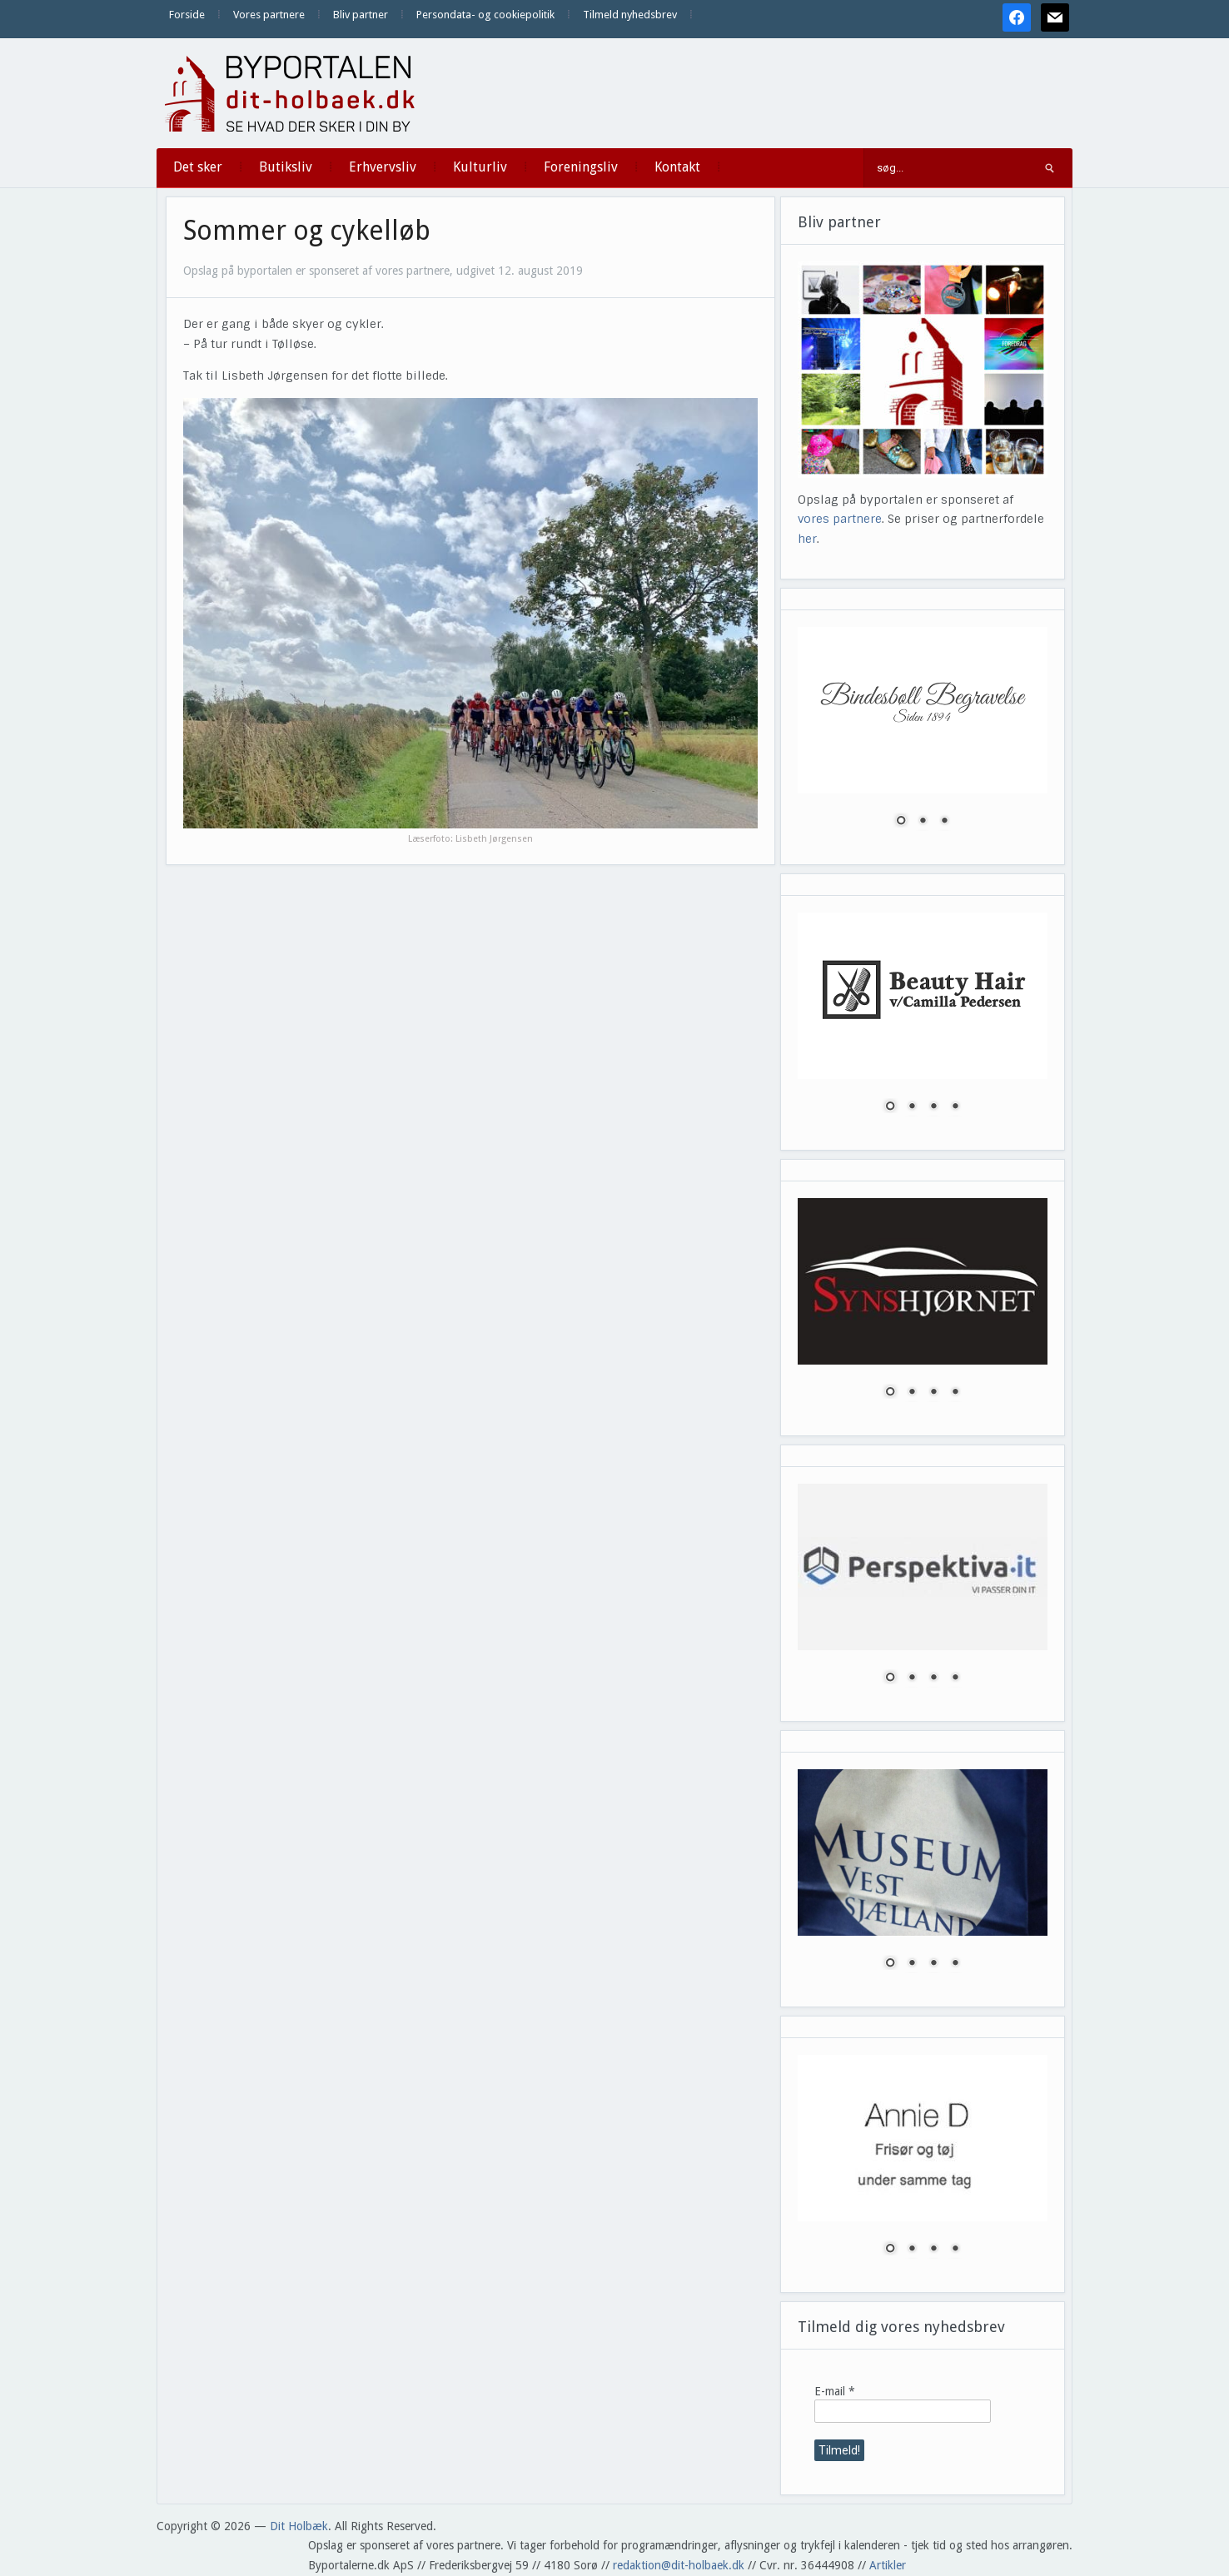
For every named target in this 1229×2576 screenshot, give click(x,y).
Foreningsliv (581, 167)
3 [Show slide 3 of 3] (944, 822)
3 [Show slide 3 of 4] (933, 1107)
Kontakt (677, 167)
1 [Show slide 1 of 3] (901, 822)
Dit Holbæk (299, 2526)
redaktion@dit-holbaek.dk (678, 2565)
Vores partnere (269, 14)
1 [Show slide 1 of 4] (890, 1107)
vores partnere (840, 518)
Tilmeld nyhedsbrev (630, 14)
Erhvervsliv (382, 167)
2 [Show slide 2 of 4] (912, 1107)
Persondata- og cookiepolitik (485, 14)
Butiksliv (285, 167)
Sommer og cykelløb (306, 230)
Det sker (197, 167)
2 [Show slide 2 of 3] (922, 822)
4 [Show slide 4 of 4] (955, 1107)
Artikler (887, 2565)
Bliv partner (360, 14)
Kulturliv (480, 167)
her (807, 538)
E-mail (834, 2391)
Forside (187, 14)
